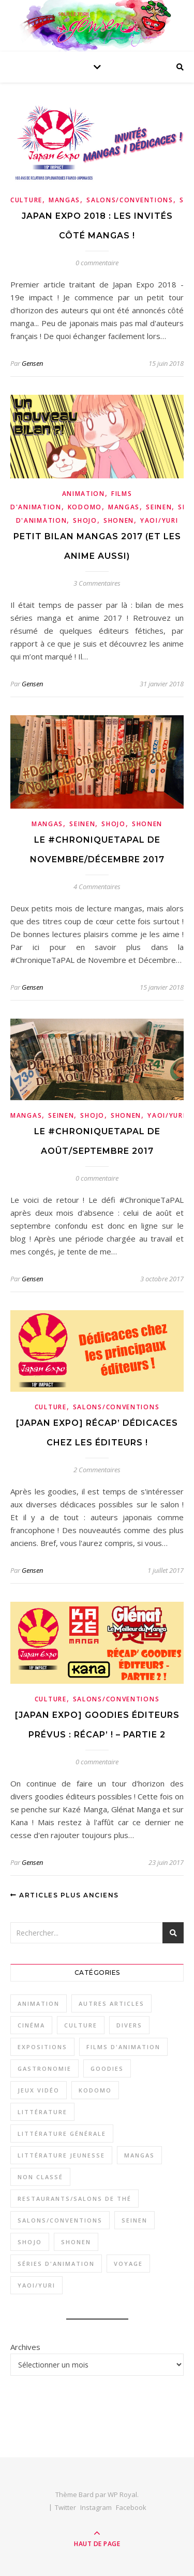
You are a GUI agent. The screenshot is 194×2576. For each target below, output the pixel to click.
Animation (83, 493)
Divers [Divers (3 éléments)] (129, 2025)
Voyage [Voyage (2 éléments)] (128, 2263)
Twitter (65, 2507)
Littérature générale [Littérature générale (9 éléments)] (62, 2133)
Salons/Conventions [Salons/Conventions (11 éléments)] (60, 2220)
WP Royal (122, 2494)
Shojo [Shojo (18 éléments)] (30, 2242)
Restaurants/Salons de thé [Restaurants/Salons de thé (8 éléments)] (74, 2198)
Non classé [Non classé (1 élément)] (40, 2177)
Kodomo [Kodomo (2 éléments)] (95, 2090)
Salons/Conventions (129, 200)
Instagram (96, 2507)
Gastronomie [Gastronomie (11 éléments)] (44, 2068)
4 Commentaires (97, 886)
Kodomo (85, 507)
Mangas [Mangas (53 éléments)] (139, 2155)
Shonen (118, 520)
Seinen (159, 507)
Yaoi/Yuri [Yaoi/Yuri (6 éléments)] (36, 2285)
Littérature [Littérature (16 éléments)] (42, 2112)
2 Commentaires (97, 1469)
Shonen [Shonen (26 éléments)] (76, 2242)
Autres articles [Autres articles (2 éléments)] (111, 2003)
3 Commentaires (97, 583)
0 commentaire (97, 262)
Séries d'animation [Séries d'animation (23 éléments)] (56, 2263)
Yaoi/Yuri (159, 520)
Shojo (85, 520)
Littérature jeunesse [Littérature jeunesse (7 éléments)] (61, 2155)
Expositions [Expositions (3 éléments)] (42, 2047)
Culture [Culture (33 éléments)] (80, 2025)
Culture (26, 200)
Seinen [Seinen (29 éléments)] (134, 2220)
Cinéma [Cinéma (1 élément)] (31, 2025)
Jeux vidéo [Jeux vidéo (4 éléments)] (38, 2090)
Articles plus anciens (64, 1895)
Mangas (64, 200)
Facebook (131, 2507)
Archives (25, 2347)
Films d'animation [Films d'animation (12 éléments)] (123, 2047)
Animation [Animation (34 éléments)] (38, 2003)
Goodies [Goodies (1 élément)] (107, 2068)
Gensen (32, 363)
